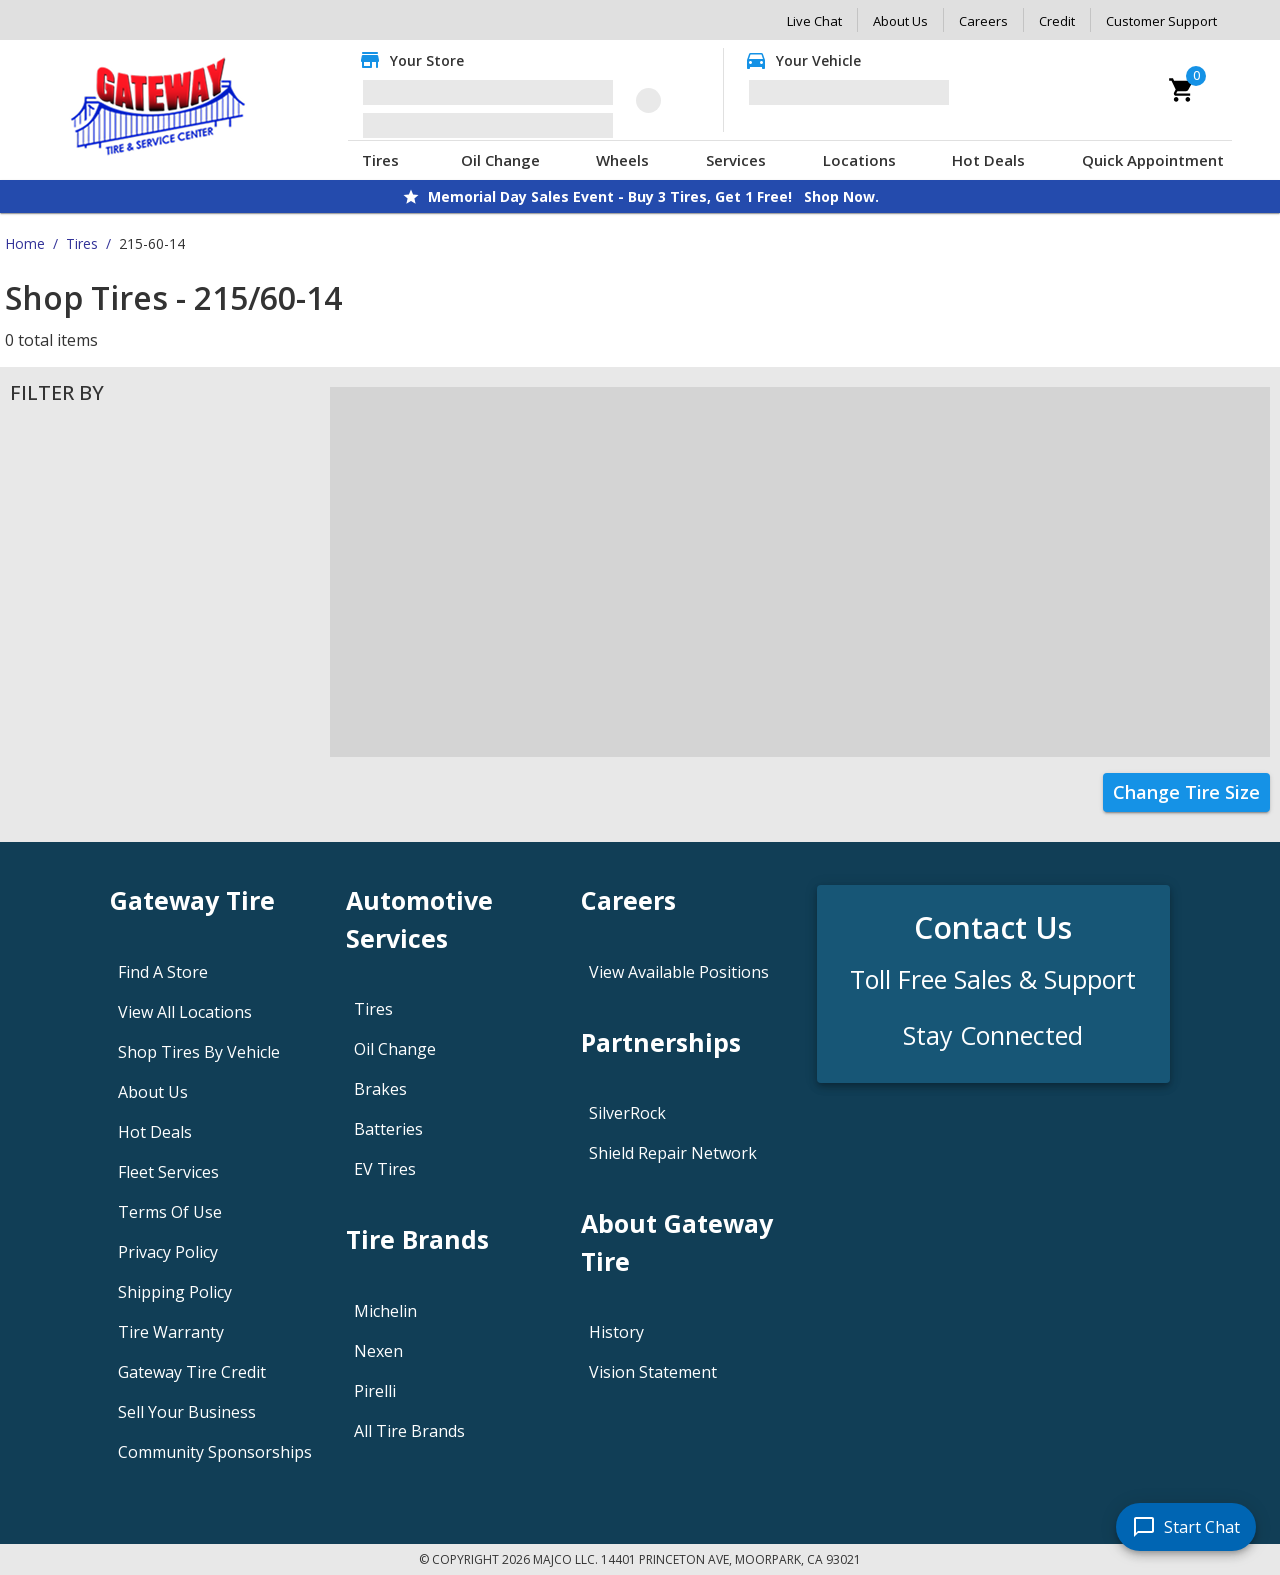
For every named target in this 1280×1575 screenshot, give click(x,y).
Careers (983, 21)
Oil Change (500, 160)
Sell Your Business (187, 1412)
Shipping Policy (175, 1292)
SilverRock (627, 1113)
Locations (859, 160)
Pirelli (375, 1391)
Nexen (378, 1351)
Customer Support (1161, 21)
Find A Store (163, 972)
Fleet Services (168, 1172)
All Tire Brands (409, 1431)
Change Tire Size (1186, 792)
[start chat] (1186, 1527)
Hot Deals (988, 160)
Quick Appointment (1153, 160)
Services (736, 160)
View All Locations (185, 1012)
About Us (900, 21)
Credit (1057, 21)
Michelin (385, 1311)
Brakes (380, 1089)
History (616, 1332)
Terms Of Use (170, 1212)
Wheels (622, 160)
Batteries (388, 1129)
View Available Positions (679, 972)
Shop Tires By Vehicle (199, 1052)
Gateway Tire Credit (192, 1372)
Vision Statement (653, 1372)
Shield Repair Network (673, 1153)
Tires (380, 160)
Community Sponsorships (215, 1452)
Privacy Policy (168, 1252)
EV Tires (385, 1169)
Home (25, 243)
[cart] (1182, 90)
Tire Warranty (171, 1332)
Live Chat (814, 21)
